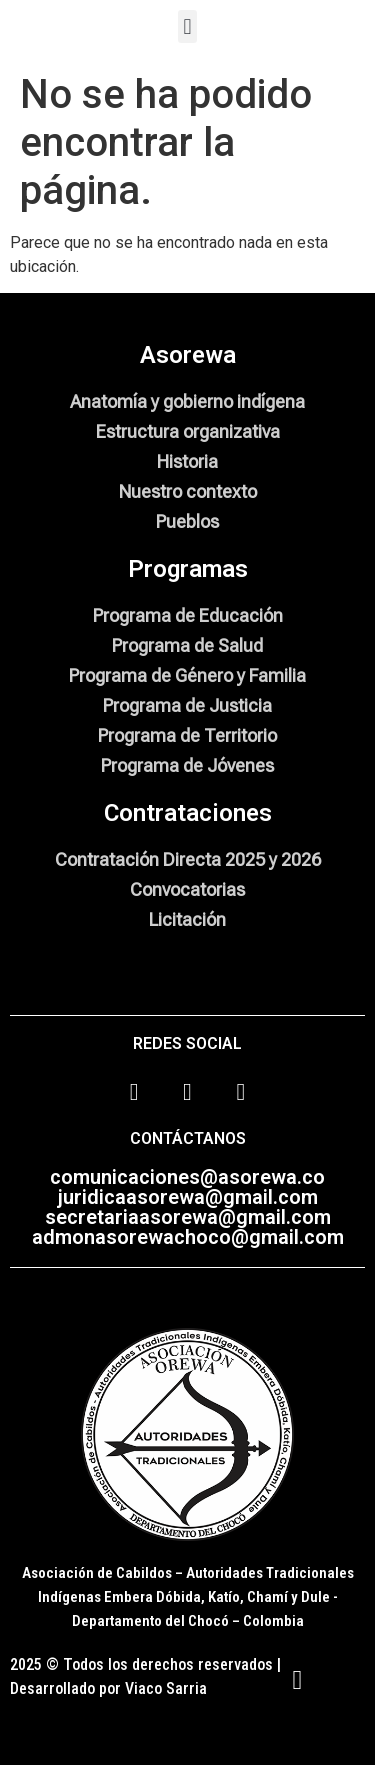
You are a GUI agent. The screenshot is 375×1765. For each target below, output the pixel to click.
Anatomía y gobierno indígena (187, 401)
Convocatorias (187, 889)
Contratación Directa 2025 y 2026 (188, 859)
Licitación (187, 919)
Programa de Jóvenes (187, 765)
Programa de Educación (188, 615)
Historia (187, 461)
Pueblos (187, 521)
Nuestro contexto (188, 491)
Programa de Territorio (187, 735)
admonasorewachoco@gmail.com (188, 1237)
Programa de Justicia (187, 705)
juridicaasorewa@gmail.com (188, 1197)
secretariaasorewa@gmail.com (188, 1217)
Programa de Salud (187, 645)
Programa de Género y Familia (187, 675)
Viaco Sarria (166, 1688)
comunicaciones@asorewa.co (187, 1177)
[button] (187, 26)
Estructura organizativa (188, 431)
